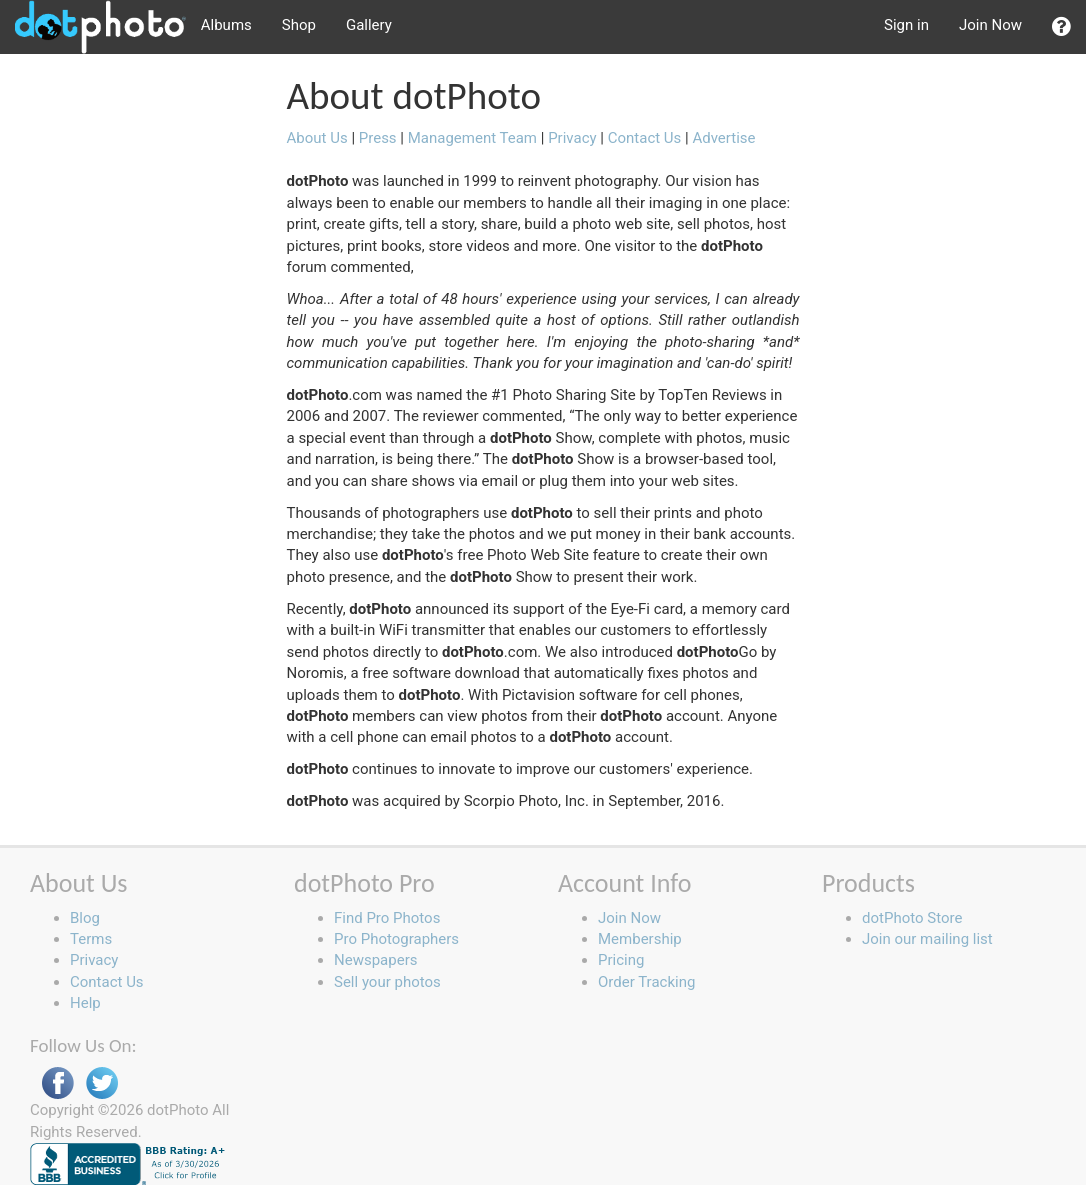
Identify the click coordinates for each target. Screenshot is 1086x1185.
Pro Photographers (396, 939)
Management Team (472, 138)
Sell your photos (387, 982)
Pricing (621, 960)
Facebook (58, 1083)
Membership (640, 939)
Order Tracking (646, 982)
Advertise (723, 138)
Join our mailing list (927, 939)
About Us (317, 138)
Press (378, 138)
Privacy (572, 138)
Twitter (102, 1083)
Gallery (369, 25)
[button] (1061, 27)
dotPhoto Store (912, 918)
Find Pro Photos (387, 918)
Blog (85, 918)
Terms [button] (91, 939)
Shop (299, 25)
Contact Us (646, 138)
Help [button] (85, 1003)
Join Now (990, 25)
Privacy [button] (94, 960)
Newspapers (375, 960)
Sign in (906, 25)
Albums (226, 25)
